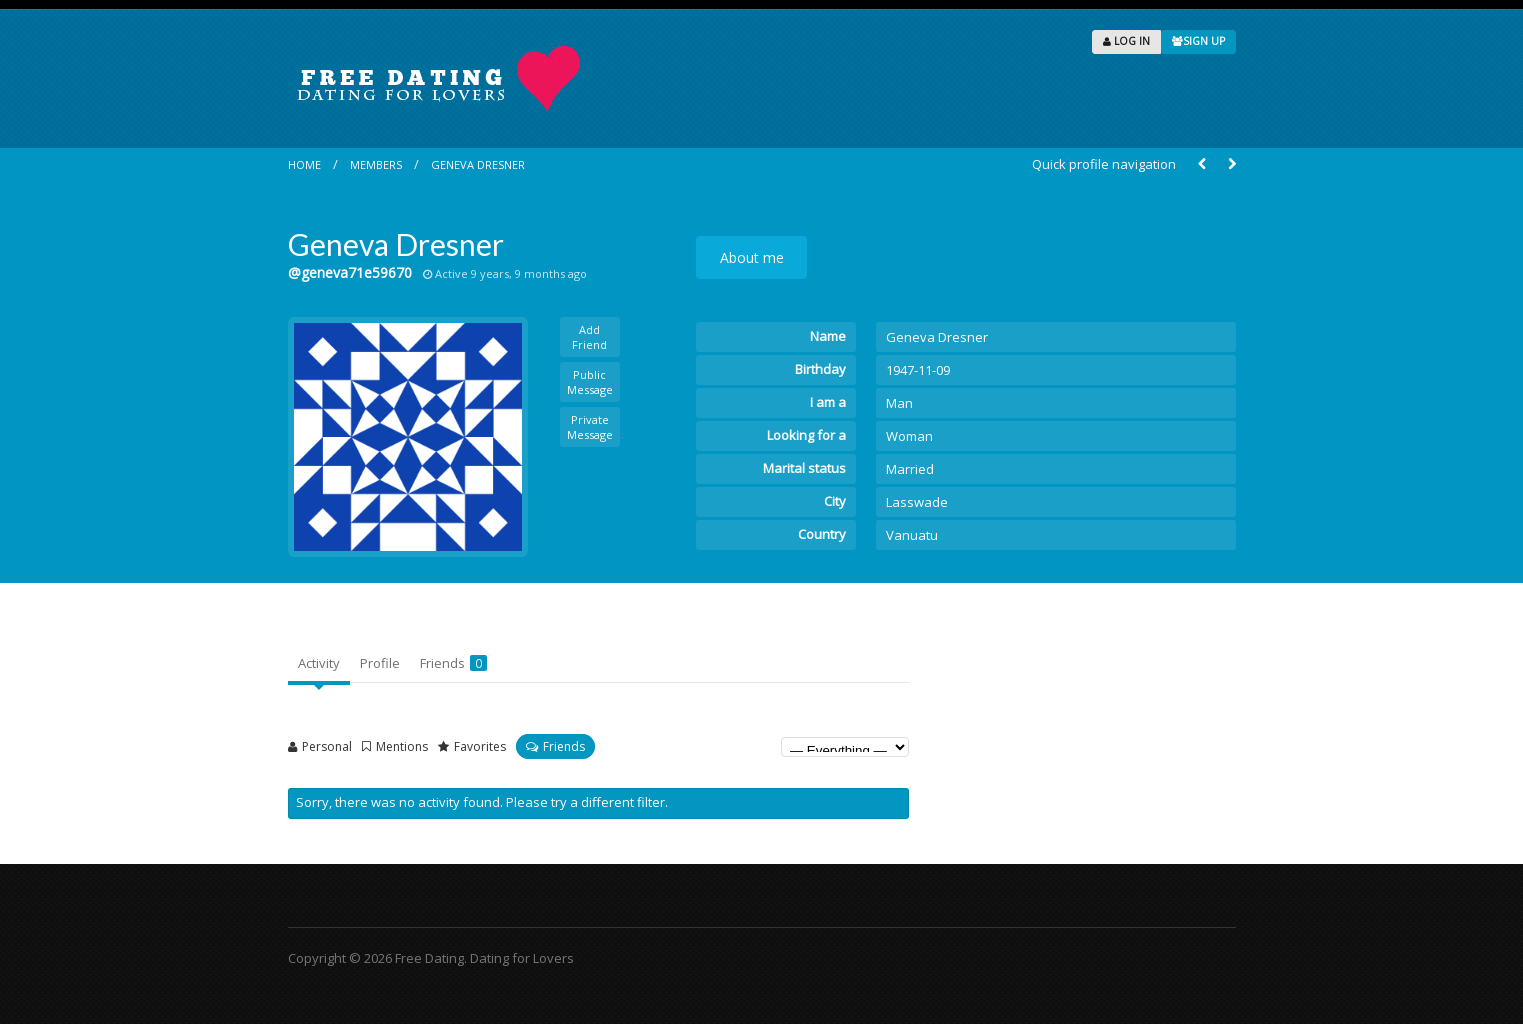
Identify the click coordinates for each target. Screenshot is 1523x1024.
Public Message (590, 382)
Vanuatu (912, 535)
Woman (909, 436)
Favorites (480, 746)
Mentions (402, 746)
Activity (319, 663)
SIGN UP (1198, 41)
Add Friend (589, 337)
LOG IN (1126, 41)
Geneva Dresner (478, 164)
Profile (380, 663)
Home (304, 164)
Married (910, 469)
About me (752, 257)
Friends (453, 663)
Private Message (590, 427)
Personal (327, 746)
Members (376, 164)
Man (899, 403)
